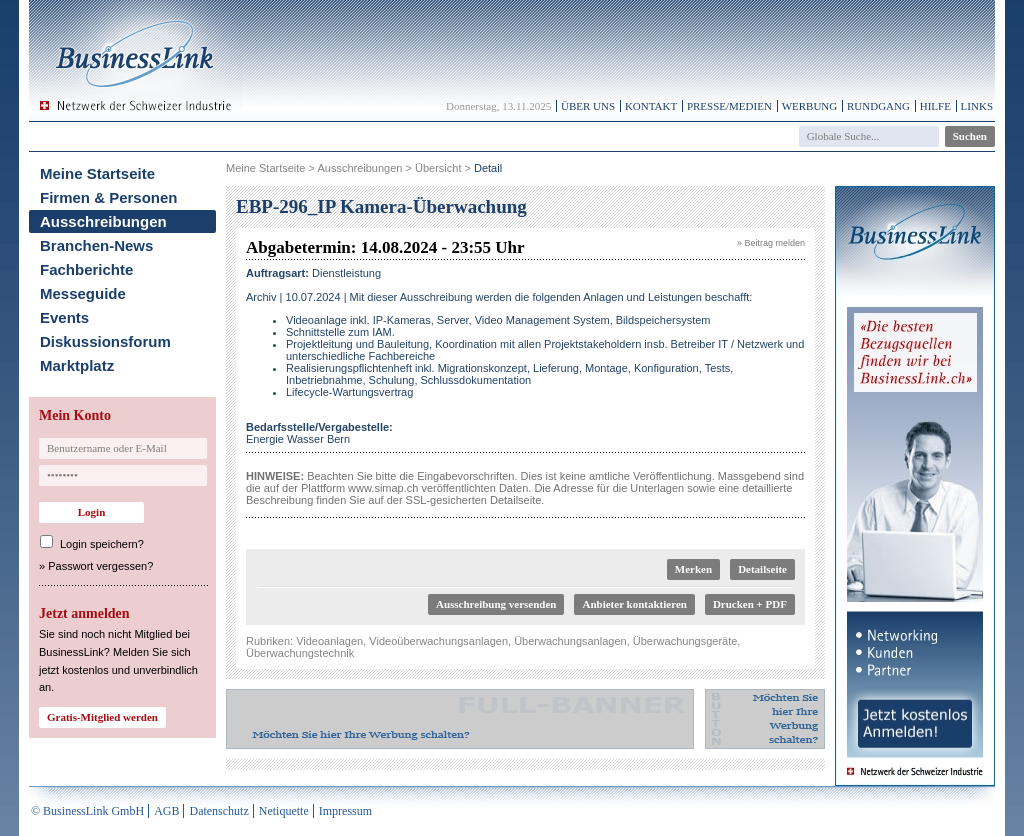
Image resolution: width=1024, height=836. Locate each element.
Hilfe (935, 106)
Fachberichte (86, 269)
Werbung (810, 106)
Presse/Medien (729, 106)
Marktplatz (77, 365)
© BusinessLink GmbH (87, 811)
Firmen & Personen (109, 197)
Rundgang (878, 106)
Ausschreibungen (103, 221)
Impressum (345, 811)
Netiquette (284, 811)
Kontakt (651, 106)
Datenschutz (218, 811)
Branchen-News (96, 245)
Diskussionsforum (105, 341)
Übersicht (438, 168)
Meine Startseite (97, 173)
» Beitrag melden (771, 243)
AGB (166, 811)
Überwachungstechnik (300, 653)
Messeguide (83, 293)
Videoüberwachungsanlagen (438, 641)
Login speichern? (102, 544)
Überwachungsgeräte (685, 641)
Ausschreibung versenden (496, 604)
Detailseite (762, 569)
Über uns (588, 106)
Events (64, 317)
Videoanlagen (329, 641)
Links (977, 106)
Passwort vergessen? (100, 566)
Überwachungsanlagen (570, 641)
